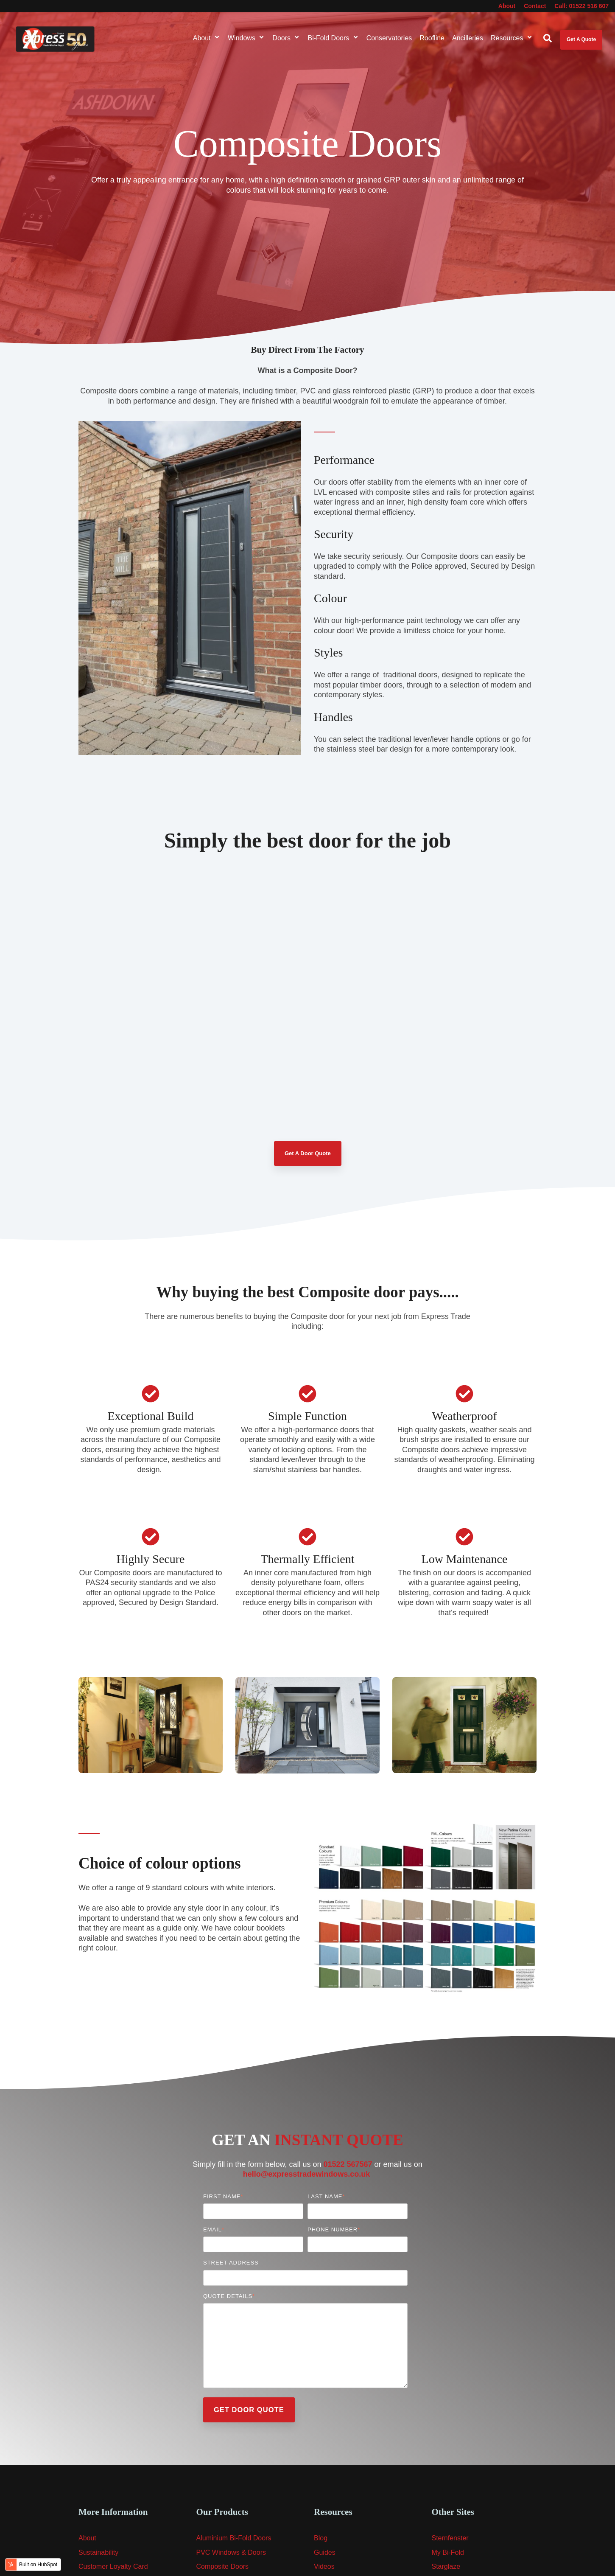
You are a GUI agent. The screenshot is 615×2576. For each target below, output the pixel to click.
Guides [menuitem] (324, 2552)
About (206, 38)
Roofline (431, 38)
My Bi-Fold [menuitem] (448, 2552)
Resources (512, 38)
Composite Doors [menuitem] (222, 2566)
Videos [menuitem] (324, 2566)
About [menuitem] (506, 6)
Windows (246, 38)
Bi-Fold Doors (333, 38)
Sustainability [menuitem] (98, 2552)
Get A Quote (581, 39)
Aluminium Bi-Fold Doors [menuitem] (233, 2538)
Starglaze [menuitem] (446, 2566)
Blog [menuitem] (320, 2538)
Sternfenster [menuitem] (450, 2538)
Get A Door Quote (308, 1153)
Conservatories (389, 38)
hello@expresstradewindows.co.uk (306, 2174)
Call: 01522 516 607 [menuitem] (581, 6)
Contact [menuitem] (535, 6)
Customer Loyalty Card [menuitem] (113, 2566)
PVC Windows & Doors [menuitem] (231, 2552)
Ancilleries (467, 38)
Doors (286, 38)
